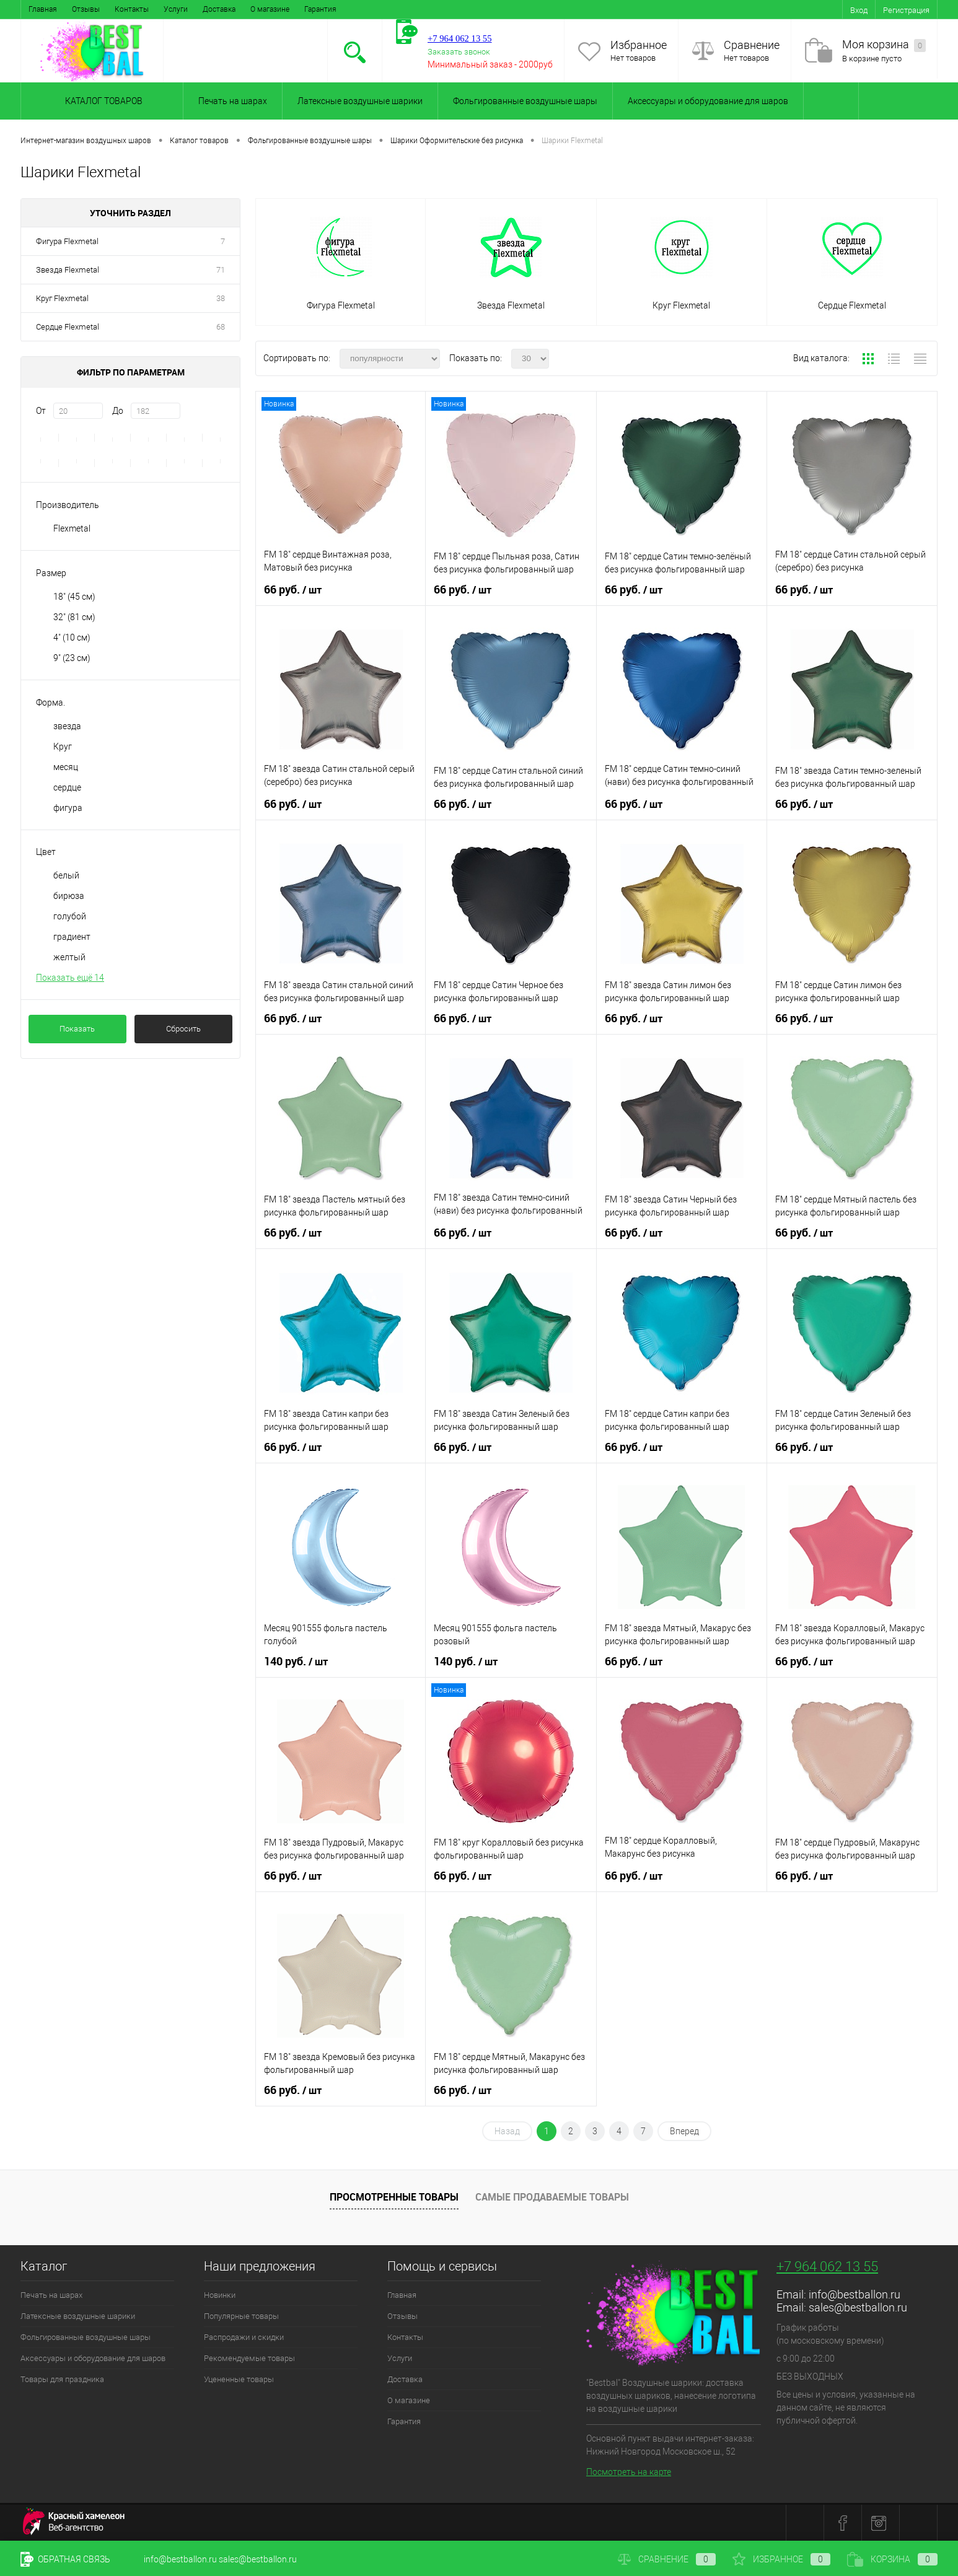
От (41, 411)
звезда (67, 726)
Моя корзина (884, 45)
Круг (62, 746)
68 (220, 326)
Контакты (132, 9)
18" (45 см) (74, 597)
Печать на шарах (232, 101)
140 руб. (296, 1661)
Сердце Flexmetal (67, 326)
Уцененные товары (239, 2379)
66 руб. (293, 590)
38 (220, 298)
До (117, 411)
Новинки (219, 2295)
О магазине (269, 9)
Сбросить (183, 1028)
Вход (859, 10)
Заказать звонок (459, 51)
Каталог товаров (102, 101)
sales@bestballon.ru (858, 2307)
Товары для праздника (62, 2379)
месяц (65, 767)
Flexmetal (71, 528)
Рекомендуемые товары (249, 2358)
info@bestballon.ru (854, 2294)
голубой (69, 916)
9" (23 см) (71, 658)
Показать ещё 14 (70, 978)
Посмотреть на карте (628, 2472)
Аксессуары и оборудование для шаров (708, 101)
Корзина (892, 2559)
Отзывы (86, 9)
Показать (77, 1028)
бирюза (68, 896)
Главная (43, 9)
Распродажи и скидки (244, 2337)
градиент (71, 937)
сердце (67, 787)
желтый (69, 957)
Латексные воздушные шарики (360, 101)
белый (66, 875)
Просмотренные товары (394, 2197)
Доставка (219, 9)
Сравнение (752, 44)
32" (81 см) (74, 617)
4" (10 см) (71, 637)
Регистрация (906, 10)
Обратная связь (65, 2559)
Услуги (176, 9)
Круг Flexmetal (62, 298)
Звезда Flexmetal (67, 269)
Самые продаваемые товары (552, 2197)
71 (220, 269)
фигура (67, 808)
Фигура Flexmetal (67, 241)
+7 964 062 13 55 (827, 2266)
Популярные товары (241, 2316)
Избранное (638, 44)
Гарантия (320, 9)
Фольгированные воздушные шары (525, 101)
